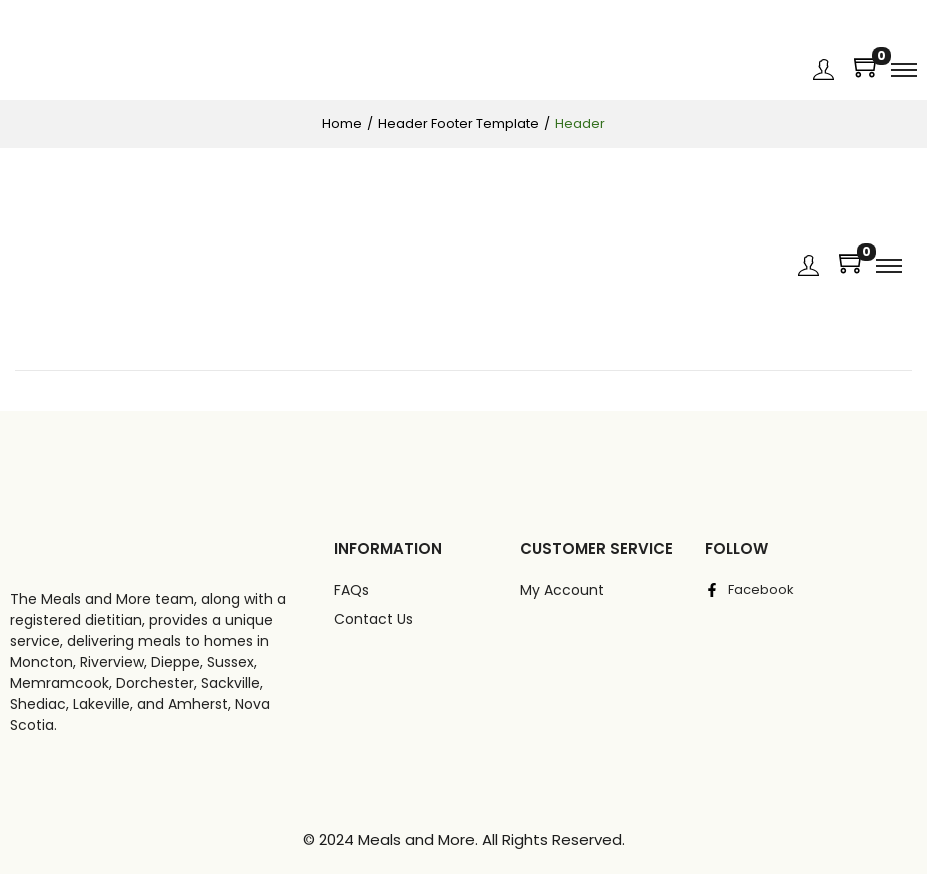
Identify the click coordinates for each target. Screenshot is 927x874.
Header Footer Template (458, 123)
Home (342, 123)
